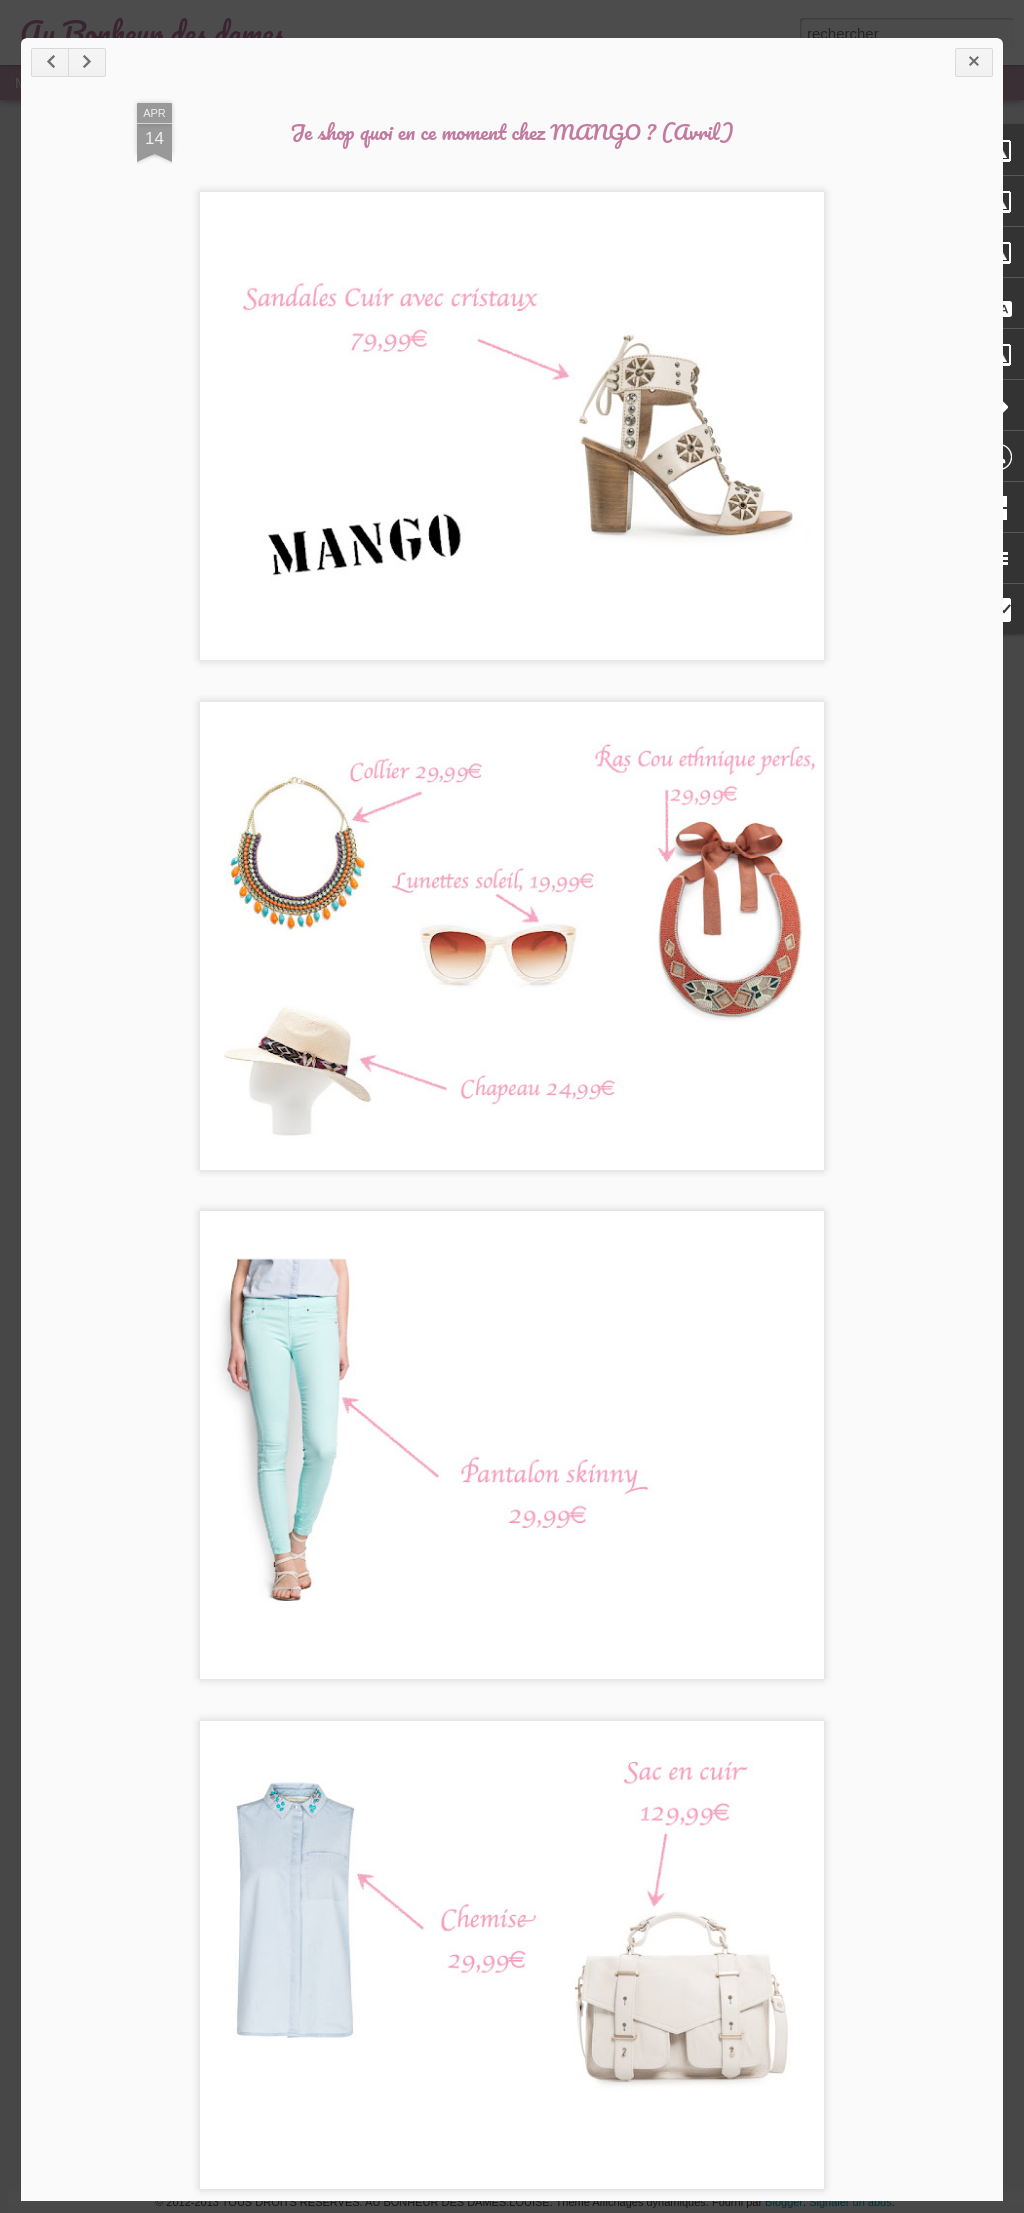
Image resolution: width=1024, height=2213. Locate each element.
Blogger (784, 2202)
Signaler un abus (850, 2202)
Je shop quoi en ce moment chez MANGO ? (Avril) (512, 131)
